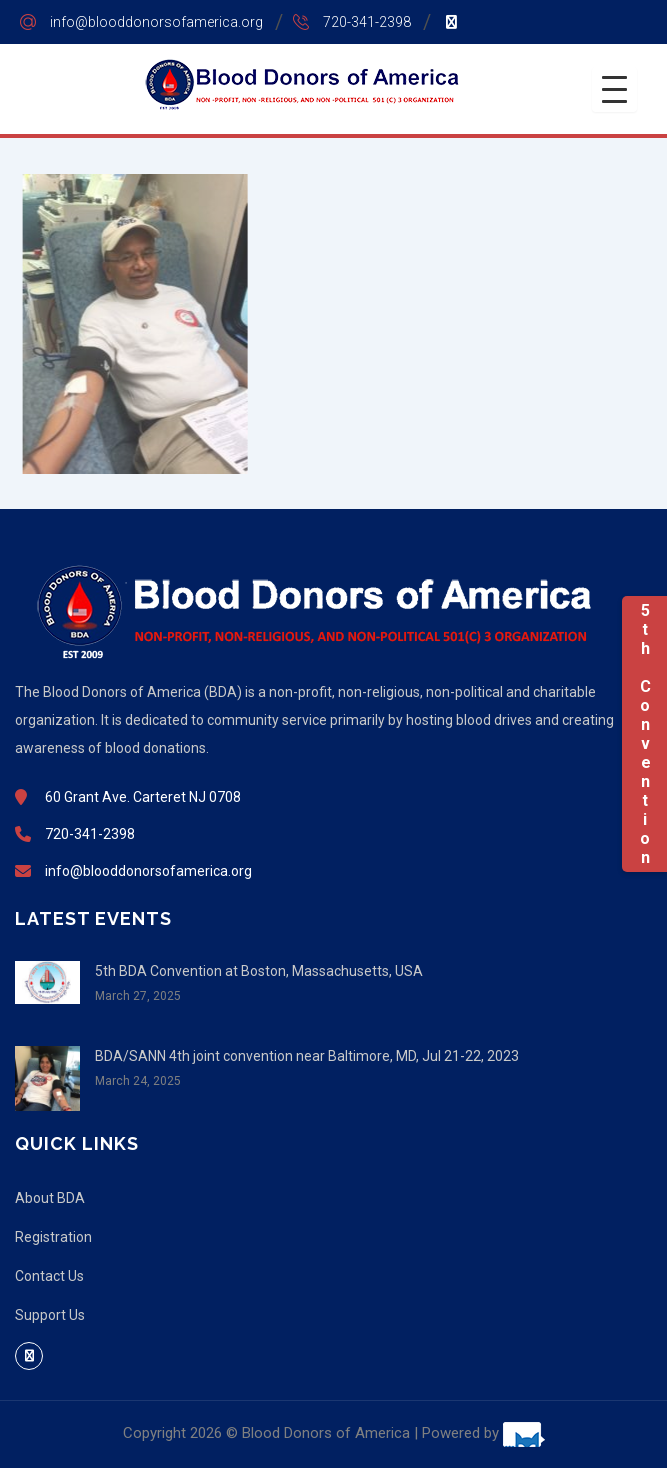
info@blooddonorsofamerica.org (156, 22)
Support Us (50, 1315)
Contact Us (49, 1276)
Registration (53, 1237)
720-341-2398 (367, 22)
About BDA (50, 1198)
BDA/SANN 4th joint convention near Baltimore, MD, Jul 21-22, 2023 (307, 1056)
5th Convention (644, 734)
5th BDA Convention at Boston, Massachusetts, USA (259, 971)
